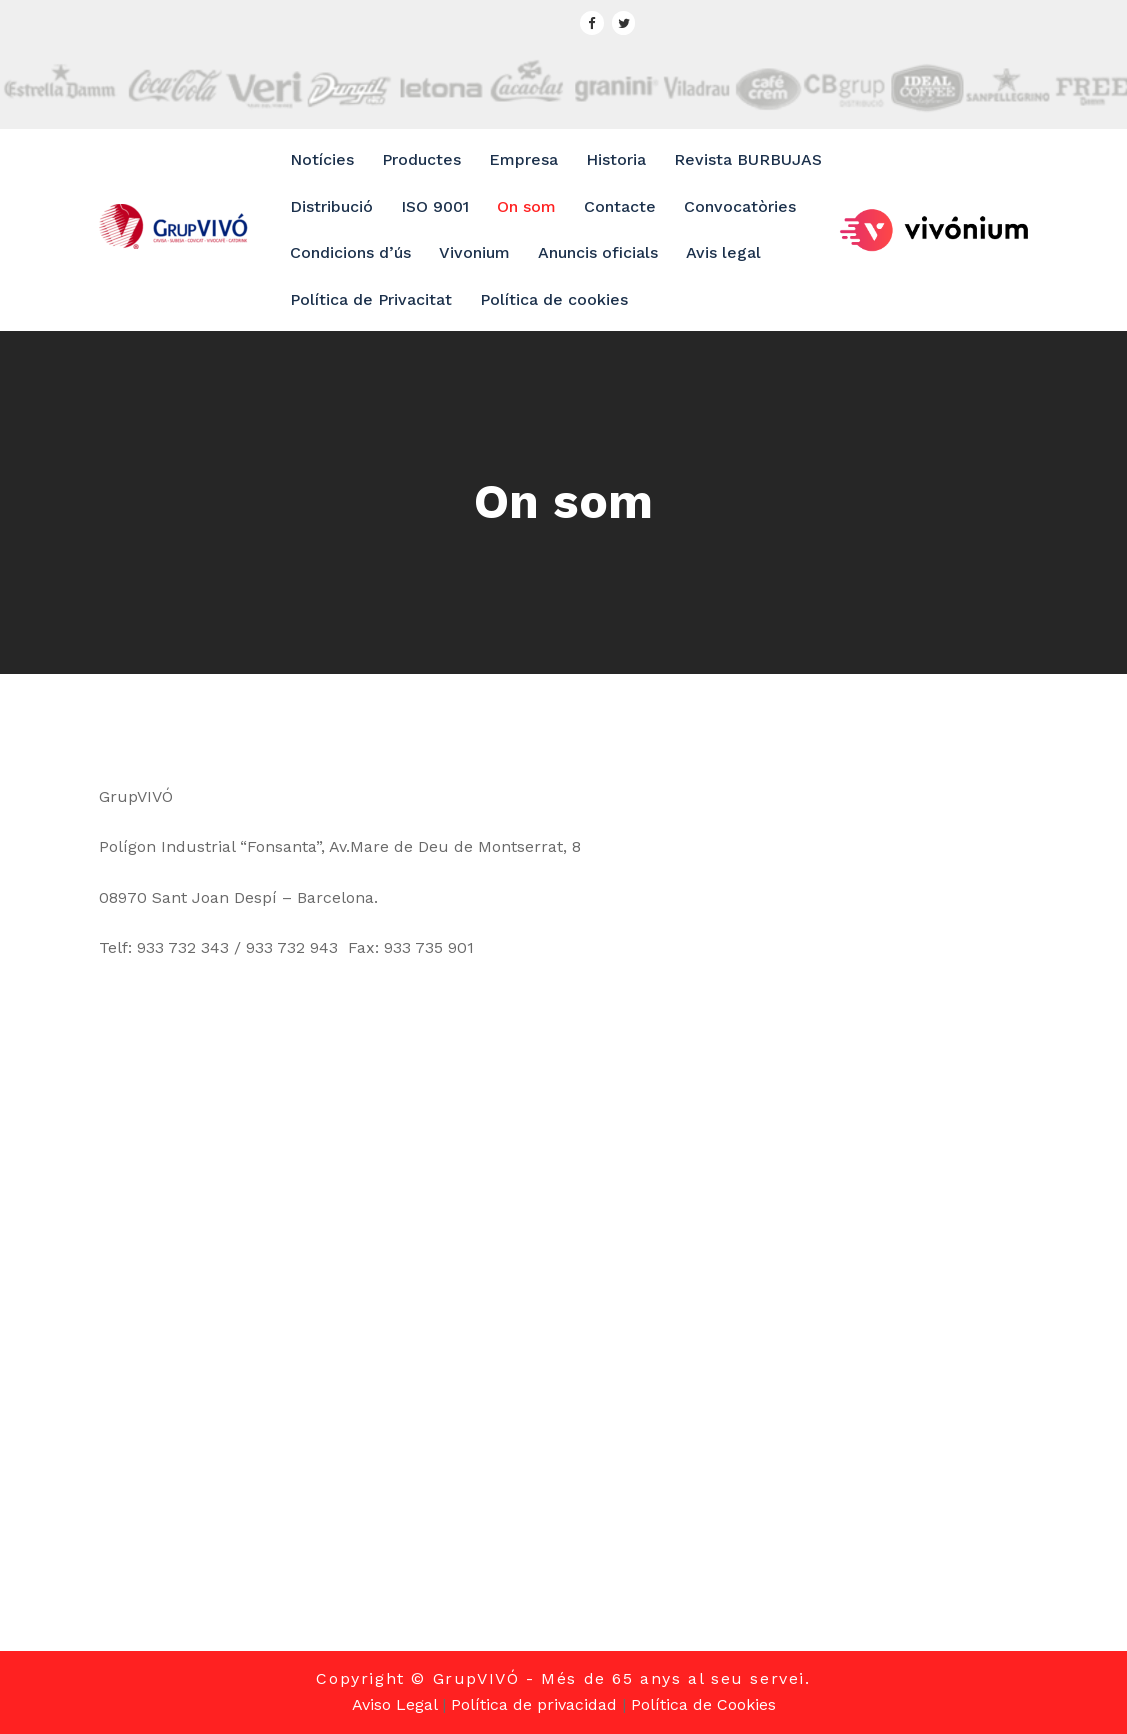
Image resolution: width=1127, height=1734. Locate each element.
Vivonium (474, 252)
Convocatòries (740, 206)
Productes (421, 159)
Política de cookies (554, 299)
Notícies (322, 159)
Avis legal (723, 252)
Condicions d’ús (350, 252)
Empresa (523, 159)
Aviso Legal (394, 1704)
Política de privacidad (534, 1704)
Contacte (620, 206)
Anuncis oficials (598, 252)
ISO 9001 (435, 206)
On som (526, 206)
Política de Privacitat (371, 299)
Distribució (331, 206)
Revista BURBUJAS (748, 159)
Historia (616, 159)
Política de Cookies (703, 1704)
